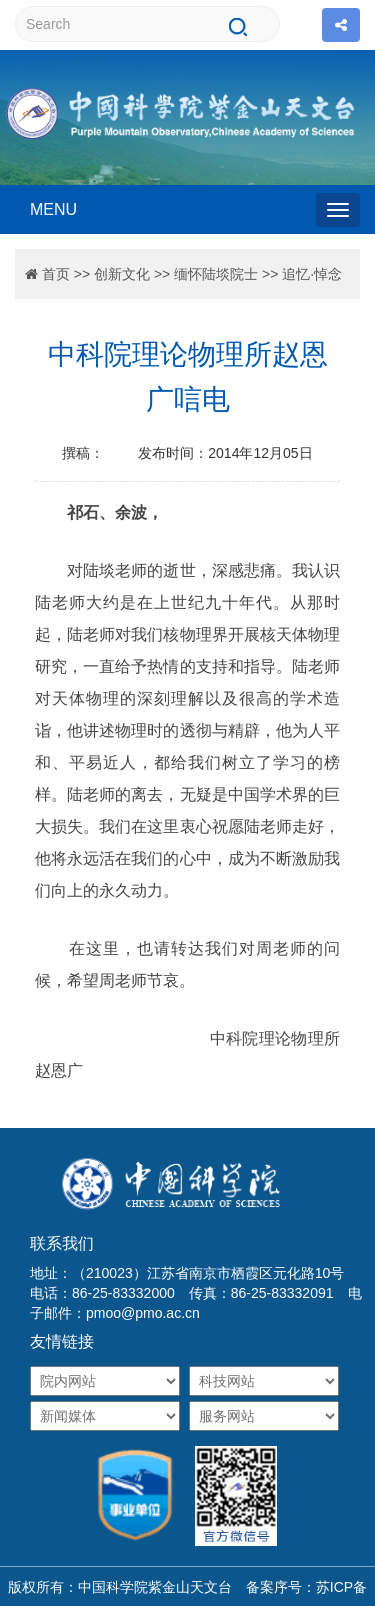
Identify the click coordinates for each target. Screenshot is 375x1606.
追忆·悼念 (312, 274)
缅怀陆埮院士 (216, 274)
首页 (56, 274)
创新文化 (122, 274)
